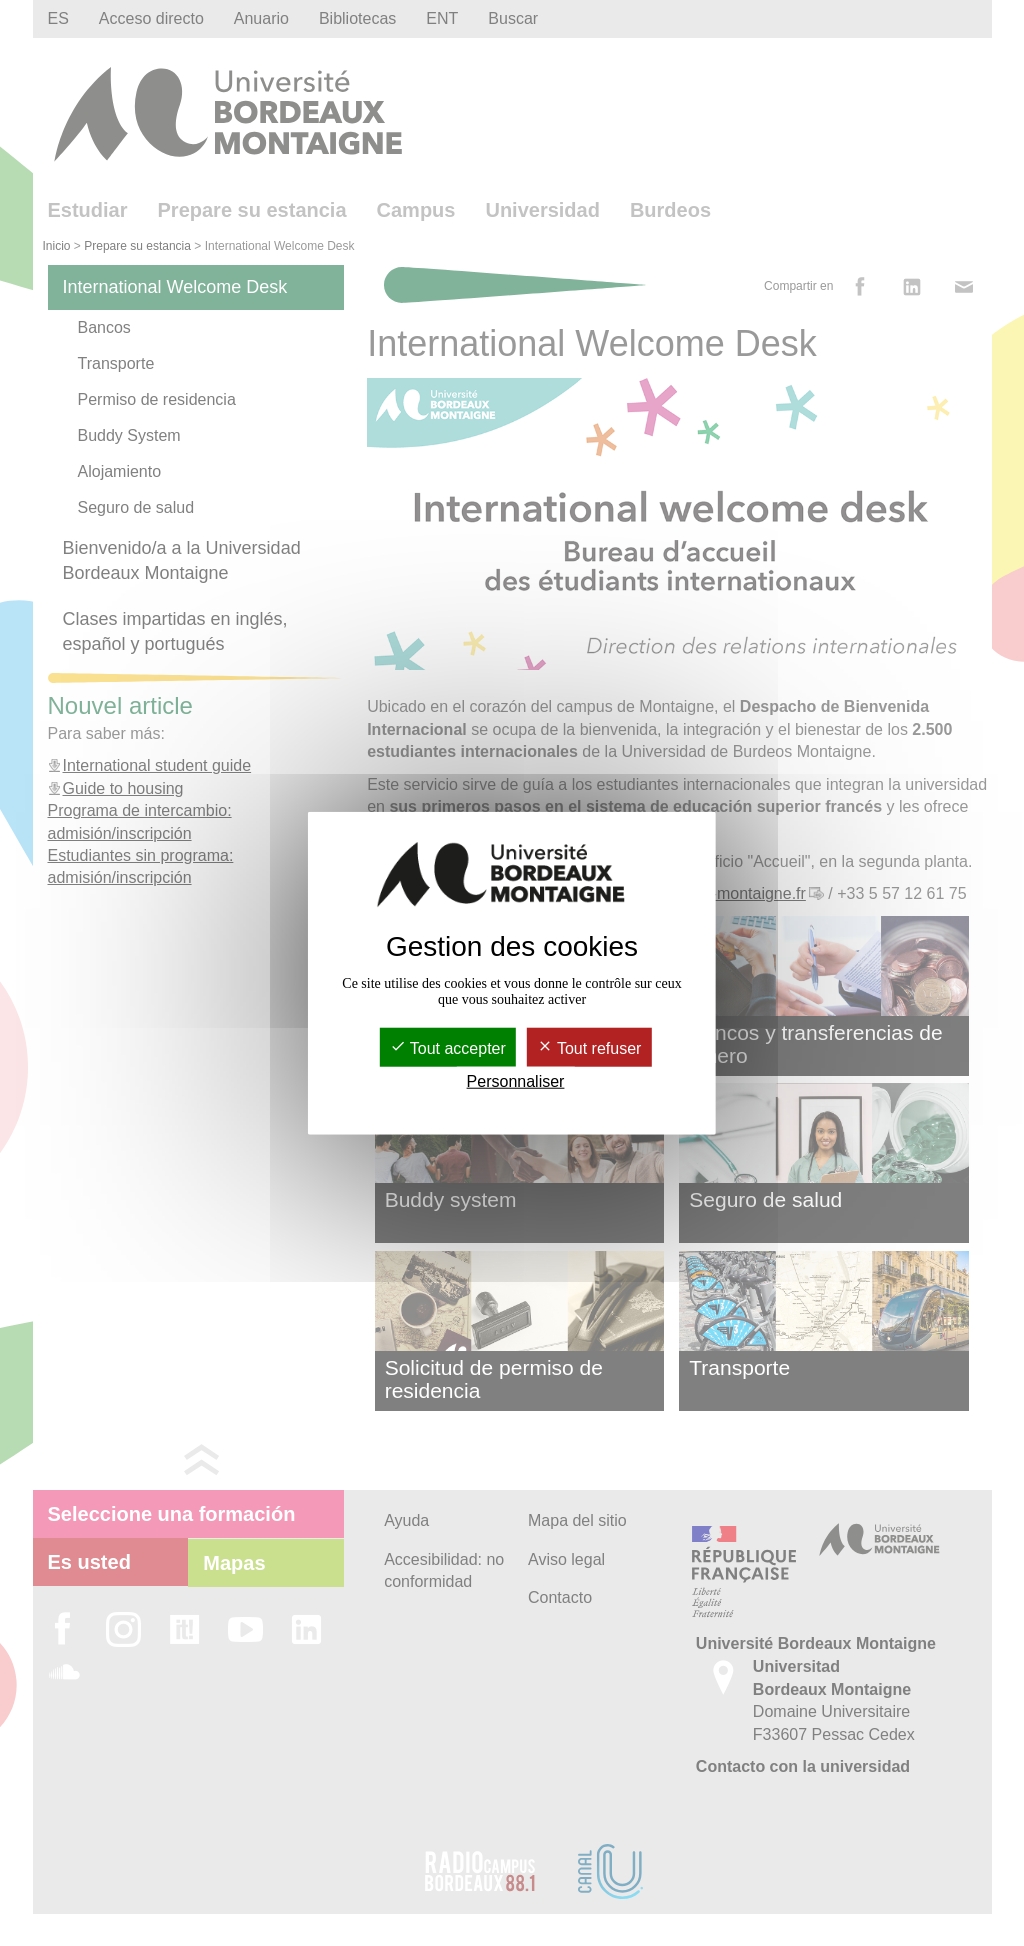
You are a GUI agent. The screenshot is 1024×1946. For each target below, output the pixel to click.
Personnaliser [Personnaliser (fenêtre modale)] (516, 1081)
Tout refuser (589, 1048)
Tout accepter (448, 1048)
